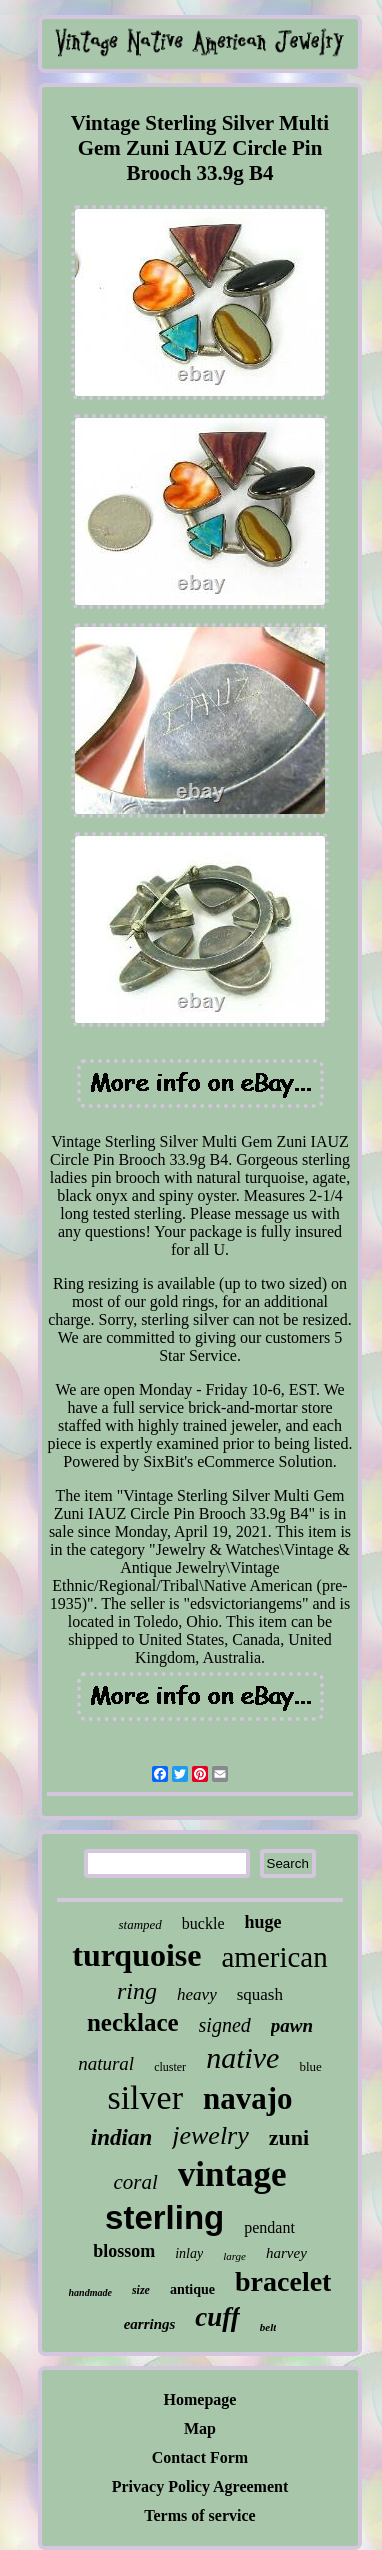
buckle (203, 1923)
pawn (292, 2025)
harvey (286, 2253)
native (242, 2057)
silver (145, 2097)
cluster (170, 2067)
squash (260, 1994)
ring (137, 1991)
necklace (133, 2022)
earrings (150, 2324)
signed (225, 2025)
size (141, 2290)
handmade (90, 2292)
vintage (232, 2174)
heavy (197, 1994)
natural (106, 2063)
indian (121, 2137)
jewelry (210, 2135)
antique (192, 2289)
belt (268, 2327)
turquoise (136, 1955)
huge (262, 1922)
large (234, 2256)
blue (310, 2066)
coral (135, 2182)
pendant (269, 2227)
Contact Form (200, 2457)
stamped (139, 1924)
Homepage (200, 2399)
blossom (124, 2251)
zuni (289, 2137)
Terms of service (199, 2515)
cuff (217, 2317)
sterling (164, 2217)
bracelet (283, 2281)
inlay (189, 2253)
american (274, 1957)
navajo (248, 2098)
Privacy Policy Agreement (200, 2486)
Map (200, 2428)
